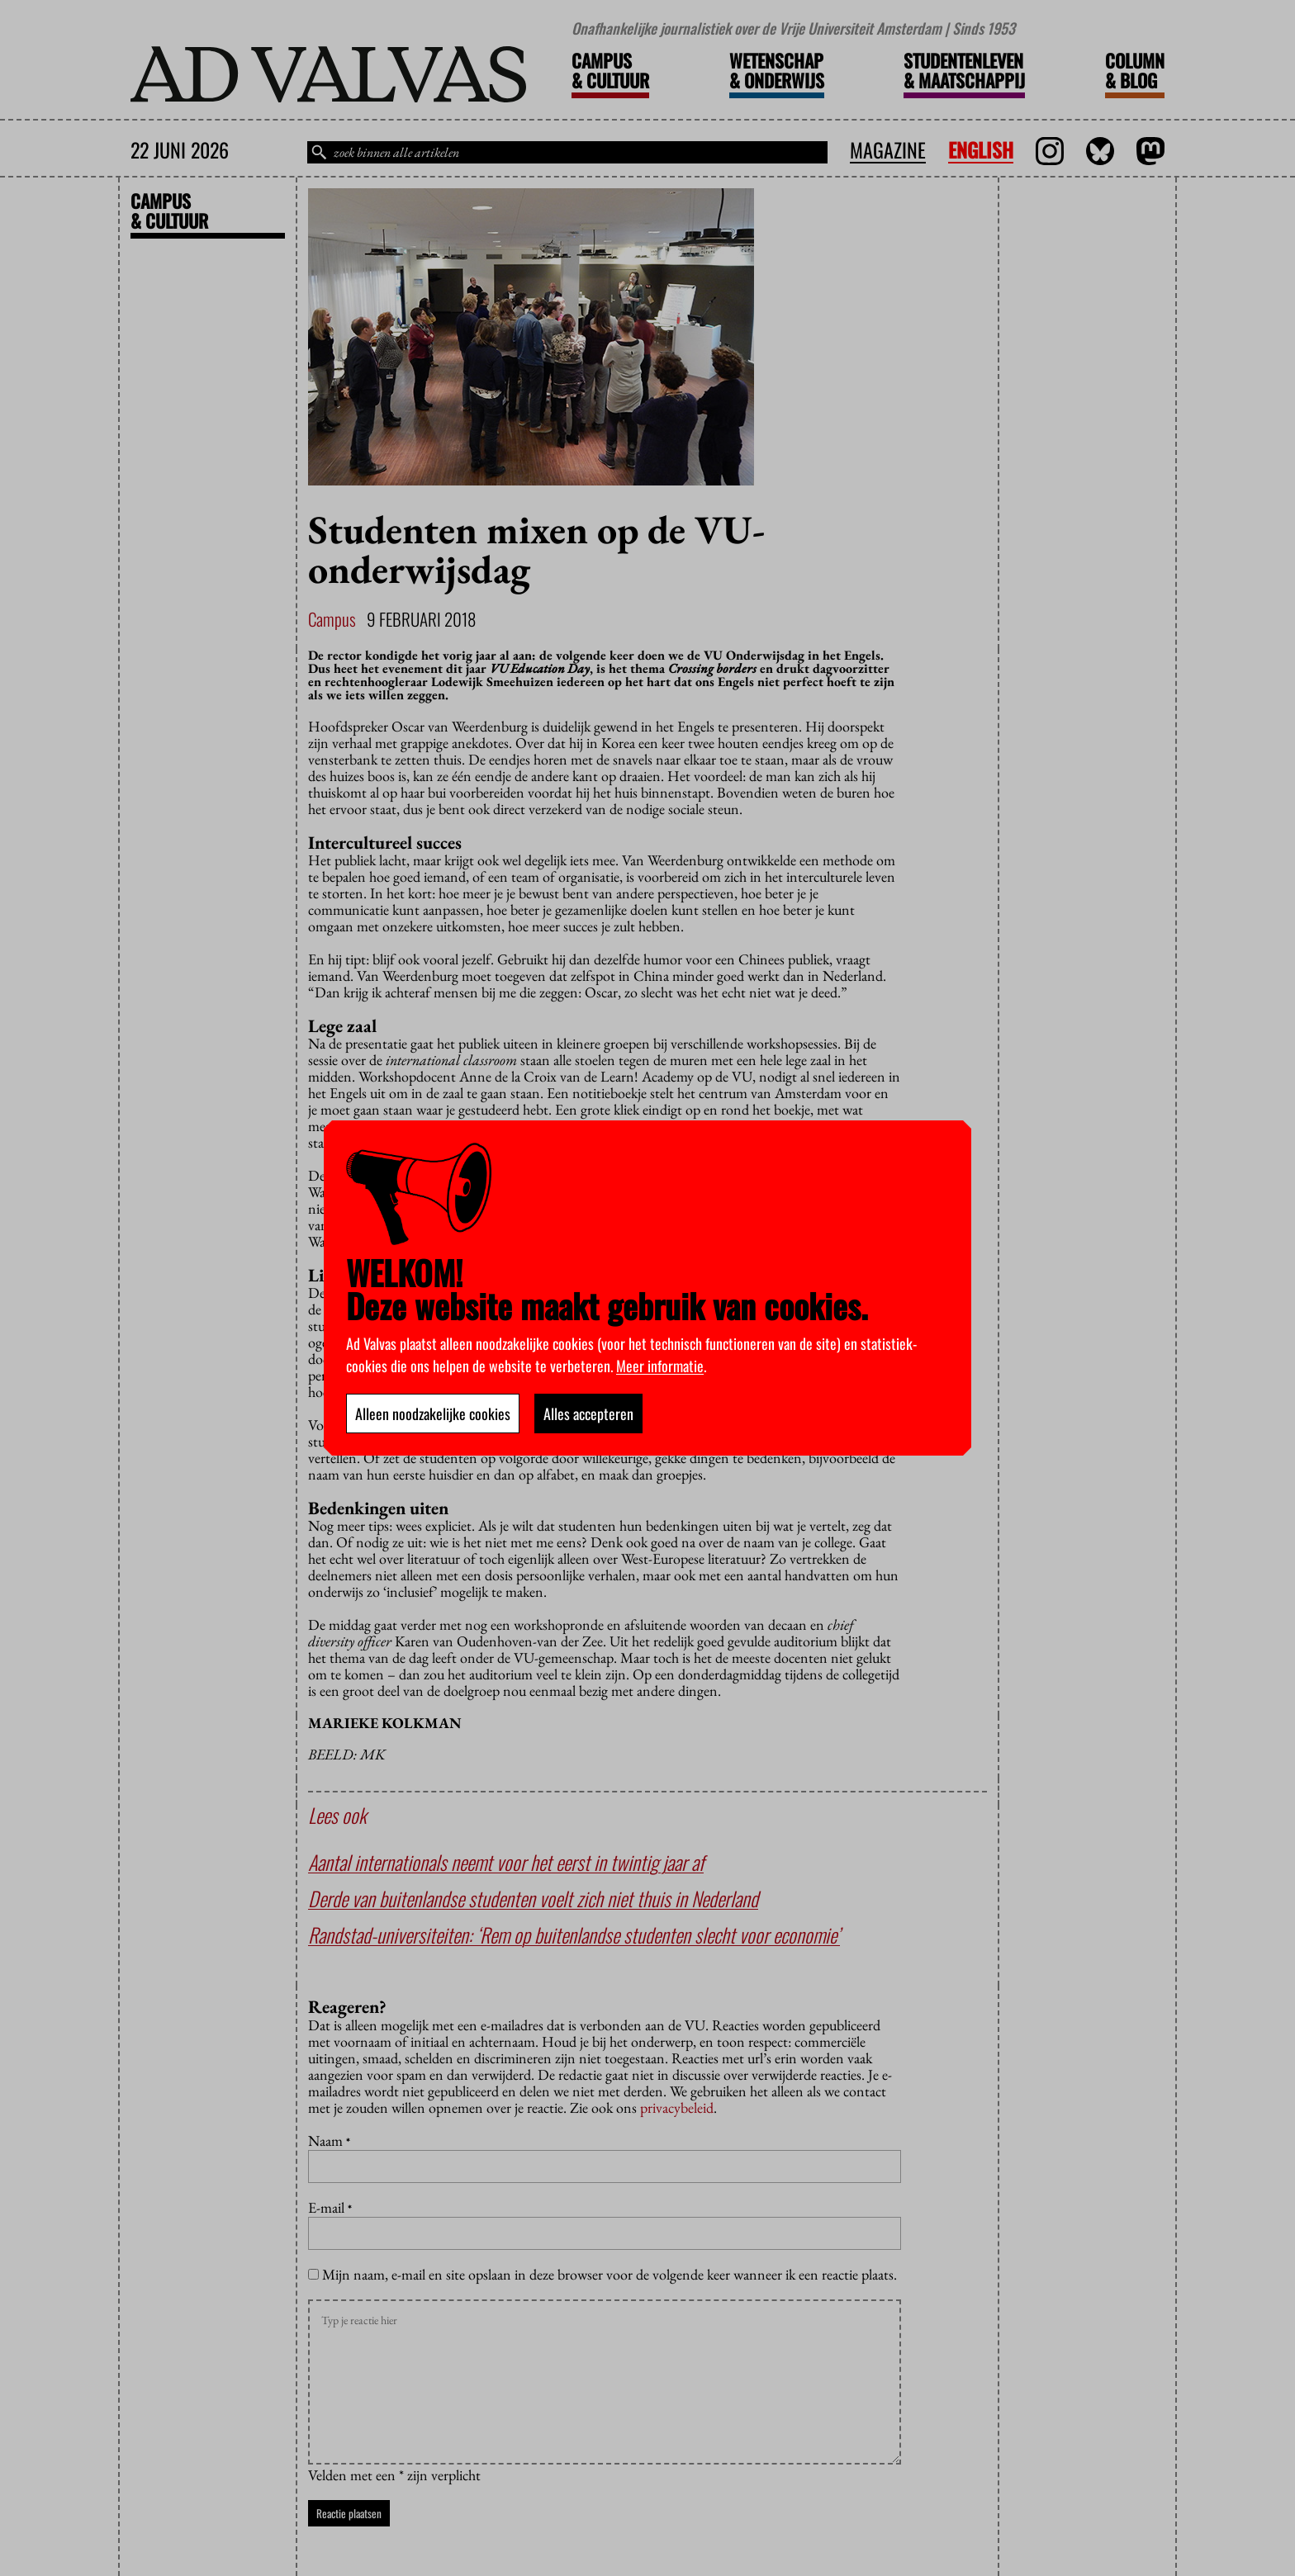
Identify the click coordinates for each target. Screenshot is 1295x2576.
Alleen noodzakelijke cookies (432, 1413)
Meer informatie (660, 1365)
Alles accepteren (588, 1413)
